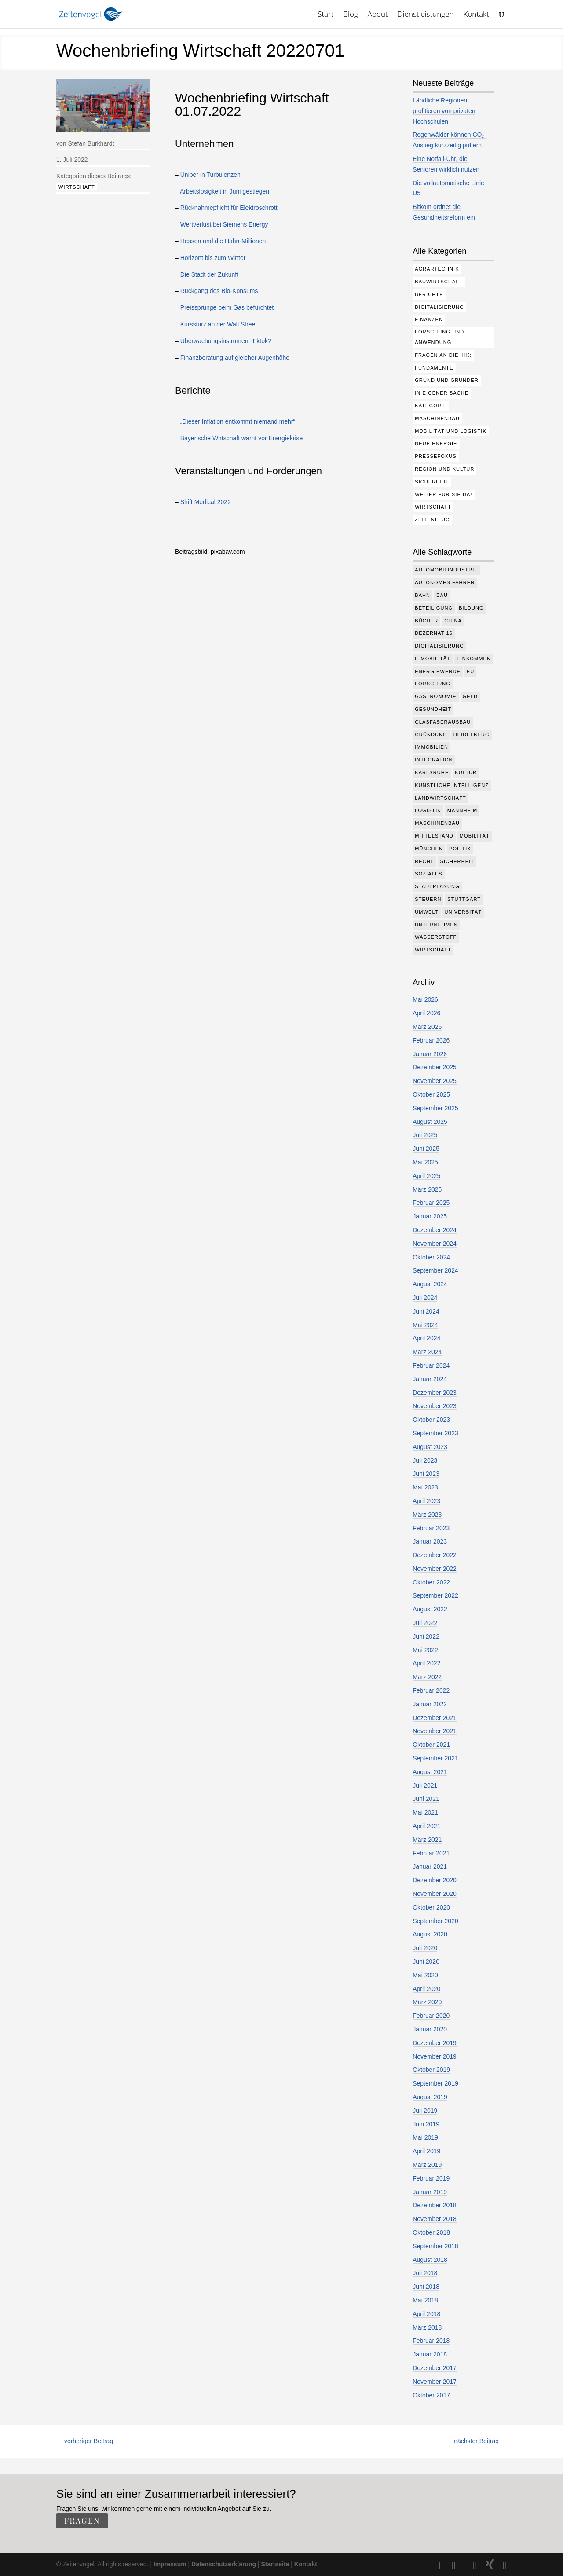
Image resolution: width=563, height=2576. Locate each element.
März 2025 (427, 1189)
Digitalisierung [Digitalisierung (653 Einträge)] (439, 645)
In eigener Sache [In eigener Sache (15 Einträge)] (441, 392)
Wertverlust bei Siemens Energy (224, 224)
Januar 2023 (430, 1541)
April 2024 (426, 1338)
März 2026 (427, 1026)
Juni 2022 (426, 1636)
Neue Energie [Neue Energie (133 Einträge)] (436, 443)
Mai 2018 (425, 2300)
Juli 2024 (425, 1297)
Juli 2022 (425, 1622)
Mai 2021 (425, 1812)
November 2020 (435, 1893)
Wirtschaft (76, 187)
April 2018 (426, 2313)
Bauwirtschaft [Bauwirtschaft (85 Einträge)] (439, 281)
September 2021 (435, 1758)
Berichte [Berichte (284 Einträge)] (429, 294)
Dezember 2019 (435, 2042)
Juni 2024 (426, 1311)
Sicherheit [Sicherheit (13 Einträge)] (457, 861)
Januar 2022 (430, 1704)
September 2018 (435, 2246)
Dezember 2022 (435, 1555)
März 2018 (427, 2327)
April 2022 (426, 1663)
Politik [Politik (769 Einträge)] (460, 848)
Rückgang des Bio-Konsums (219, 290)
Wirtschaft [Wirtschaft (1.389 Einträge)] (433, 949)
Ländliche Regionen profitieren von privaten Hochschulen (444, 111)
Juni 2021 (426, 1798)
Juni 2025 (426, 1148)
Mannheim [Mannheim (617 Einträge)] (462, 810)
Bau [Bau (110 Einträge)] (442, 595)
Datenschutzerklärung (223, 2564)
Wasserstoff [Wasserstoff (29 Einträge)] (436, 937)
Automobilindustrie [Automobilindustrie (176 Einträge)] (446, 569)
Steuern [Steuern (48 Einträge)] (428, 899)
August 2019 (430, 2096)
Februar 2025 (431, 1202)
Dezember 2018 (435, 2205)
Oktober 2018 (431, 2232)
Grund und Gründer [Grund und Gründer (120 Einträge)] (447, 380)
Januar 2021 (430, 1866)
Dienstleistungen (426, 15)
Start (325, 15)
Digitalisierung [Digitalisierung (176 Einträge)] (439, 307)
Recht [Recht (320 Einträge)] (424, 861)
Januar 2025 (430, 1216)
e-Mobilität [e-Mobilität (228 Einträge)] (432, 658)
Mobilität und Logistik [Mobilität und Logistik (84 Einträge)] (450, 431)
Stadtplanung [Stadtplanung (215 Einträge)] (437, 886)
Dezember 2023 (435, 1392)
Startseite (275, 2564)
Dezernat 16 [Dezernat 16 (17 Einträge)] (434, 633)
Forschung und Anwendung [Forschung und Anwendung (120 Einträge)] (439, 337)
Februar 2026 (431, 1040)
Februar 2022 (431, 1690)
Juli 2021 (425, 1785)
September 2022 (435, 1595)
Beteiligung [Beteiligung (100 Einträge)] (434, 608)
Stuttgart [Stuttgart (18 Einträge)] (464, 899)
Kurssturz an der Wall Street (218, 324)
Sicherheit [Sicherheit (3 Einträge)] (432, 481)
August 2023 (430, 1446)
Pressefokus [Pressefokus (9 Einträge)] (436, 456)
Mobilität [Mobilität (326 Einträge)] (475, 835)
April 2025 (426, 1175)
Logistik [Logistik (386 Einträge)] (428, 810)
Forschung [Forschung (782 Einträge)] (432, 683)
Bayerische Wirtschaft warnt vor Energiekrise (241, 438)
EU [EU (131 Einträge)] (470, 671)
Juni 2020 (426, 1961)
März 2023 (427, 1514)
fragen (82, 2521)
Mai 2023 (425, 1487)
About (378, 15)
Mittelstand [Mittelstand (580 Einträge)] (434, 835)
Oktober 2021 (431, 1744)
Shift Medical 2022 (205, 501)
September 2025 (435, 1108)
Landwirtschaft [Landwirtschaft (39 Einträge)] (440, 798)
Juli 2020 (425, 1947)
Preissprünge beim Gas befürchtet (227, 307)
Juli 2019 (425, 2110)
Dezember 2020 (435, 1880)
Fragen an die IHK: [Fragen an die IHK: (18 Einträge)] (443, 355)
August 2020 (430, 1934)
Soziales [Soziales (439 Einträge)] (428, 873)
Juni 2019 (426, 2124)
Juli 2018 (425, 2272)
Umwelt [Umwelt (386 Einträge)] (426, 912)
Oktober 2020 (431, 1907)
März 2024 (427, 1351)
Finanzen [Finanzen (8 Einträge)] (429, 319)
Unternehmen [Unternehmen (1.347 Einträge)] (436, 924)
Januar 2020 (430, 2029)
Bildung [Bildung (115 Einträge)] (471, 608)
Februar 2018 (431, 2340)
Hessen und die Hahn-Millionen (223, 241)
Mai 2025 (425, 1162)
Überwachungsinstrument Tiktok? (225, 340)
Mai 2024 (425, 1324)
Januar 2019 (430, 2191)
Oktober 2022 (431, 1582)
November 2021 (435, 1730)
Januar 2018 (430, 2354)
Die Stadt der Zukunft (209, 274)
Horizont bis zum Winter (213, 257)
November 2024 (435, 1243)
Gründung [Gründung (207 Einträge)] (431, 734)
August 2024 (430, 1284)
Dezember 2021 (435, 1717)
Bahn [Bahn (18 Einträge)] (422, 595)
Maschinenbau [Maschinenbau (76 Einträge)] (437, 418)
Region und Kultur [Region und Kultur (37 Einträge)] (444, 469)
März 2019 (427, 2164)
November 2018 (435, 2218)
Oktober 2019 (431, 2069)
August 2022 (430, 1609)
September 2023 (435, 1433)
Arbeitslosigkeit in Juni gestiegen (224, 191)
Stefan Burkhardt (91, 143)
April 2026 (426, 1013)
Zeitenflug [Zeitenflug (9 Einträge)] (432, 519)
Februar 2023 (431, 1528)
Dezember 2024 (435, 1229)
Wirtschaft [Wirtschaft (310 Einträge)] (433, 506)
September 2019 (435, 2083)
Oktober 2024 (431, 1257)
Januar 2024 (430, 1379)
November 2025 (435, 1080)
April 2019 (426, 2151)
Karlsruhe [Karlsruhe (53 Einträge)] (432, 772)
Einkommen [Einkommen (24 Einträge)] (474, 658)
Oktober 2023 (431, 1419)
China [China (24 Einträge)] (453, 620)
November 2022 (435, 1568)
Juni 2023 (426, 1473)
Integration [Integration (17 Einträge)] (434, 759)
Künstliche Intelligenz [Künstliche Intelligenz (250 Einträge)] (452, 785)
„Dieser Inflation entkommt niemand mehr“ (237, 421)
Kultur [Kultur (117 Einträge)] (466, 772)
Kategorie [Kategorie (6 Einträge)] (431, 405)
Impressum (170, 2564)
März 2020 (427, 2001)
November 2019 (435, 2056)
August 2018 (430, 2259)
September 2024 (435, 1270)
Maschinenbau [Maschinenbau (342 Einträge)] (437, 823)
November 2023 (435, 1405)
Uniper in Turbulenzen (210, 174)
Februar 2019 (431, 2178)
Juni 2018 (426, 2286)
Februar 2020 (431, 2015)
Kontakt (477, 15)
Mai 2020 (425, 1975)
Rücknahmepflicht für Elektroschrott (229, 207)
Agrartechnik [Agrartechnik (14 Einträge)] (437, 268)
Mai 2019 (425, 2137)
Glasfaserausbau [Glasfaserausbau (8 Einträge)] (443, 721)
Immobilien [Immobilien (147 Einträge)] (431, 747)
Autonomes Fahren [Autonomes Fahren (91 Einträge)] (445, 582)
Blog (350, 15)
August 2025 (430, 1121)
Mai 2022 (425, 1650)
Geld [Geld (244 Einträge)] (470, 696)
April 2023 (426, 1500)
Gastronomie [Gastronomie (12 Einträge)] (436, 696)
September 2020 (435, 1921)
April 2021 (426, 1826)
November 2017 (435, 2381)
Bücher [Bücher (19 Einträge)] (426, 620)
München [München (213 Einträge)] (429, 848)
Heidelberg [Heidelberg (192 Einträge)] (471, 734)
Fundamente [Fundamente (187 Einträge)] (434, 367)
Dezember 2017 (435, 2367)
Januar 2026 (430, 1053)
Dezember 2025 (435, 1067)
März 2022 (427, 1676)
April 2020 (426, 1988)
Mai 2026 (425, 999)
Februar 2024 (431, 1365)
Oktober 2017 (431, 2395)
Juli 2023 (425, 1460)
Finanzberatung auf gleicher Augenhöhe (234, 357)
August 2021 (430, 1771)
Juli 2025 (425, 1134)
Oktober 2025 (431, 1094)
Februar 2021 (431, 1853)
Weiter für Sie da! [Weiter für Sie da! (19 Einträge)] (443, 494)
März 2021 (427, 1839)
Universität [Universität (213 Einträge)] (463, 912)
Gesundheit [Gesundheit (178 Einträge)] (433, 709)
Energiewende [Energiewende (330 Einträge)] (438, 671)
